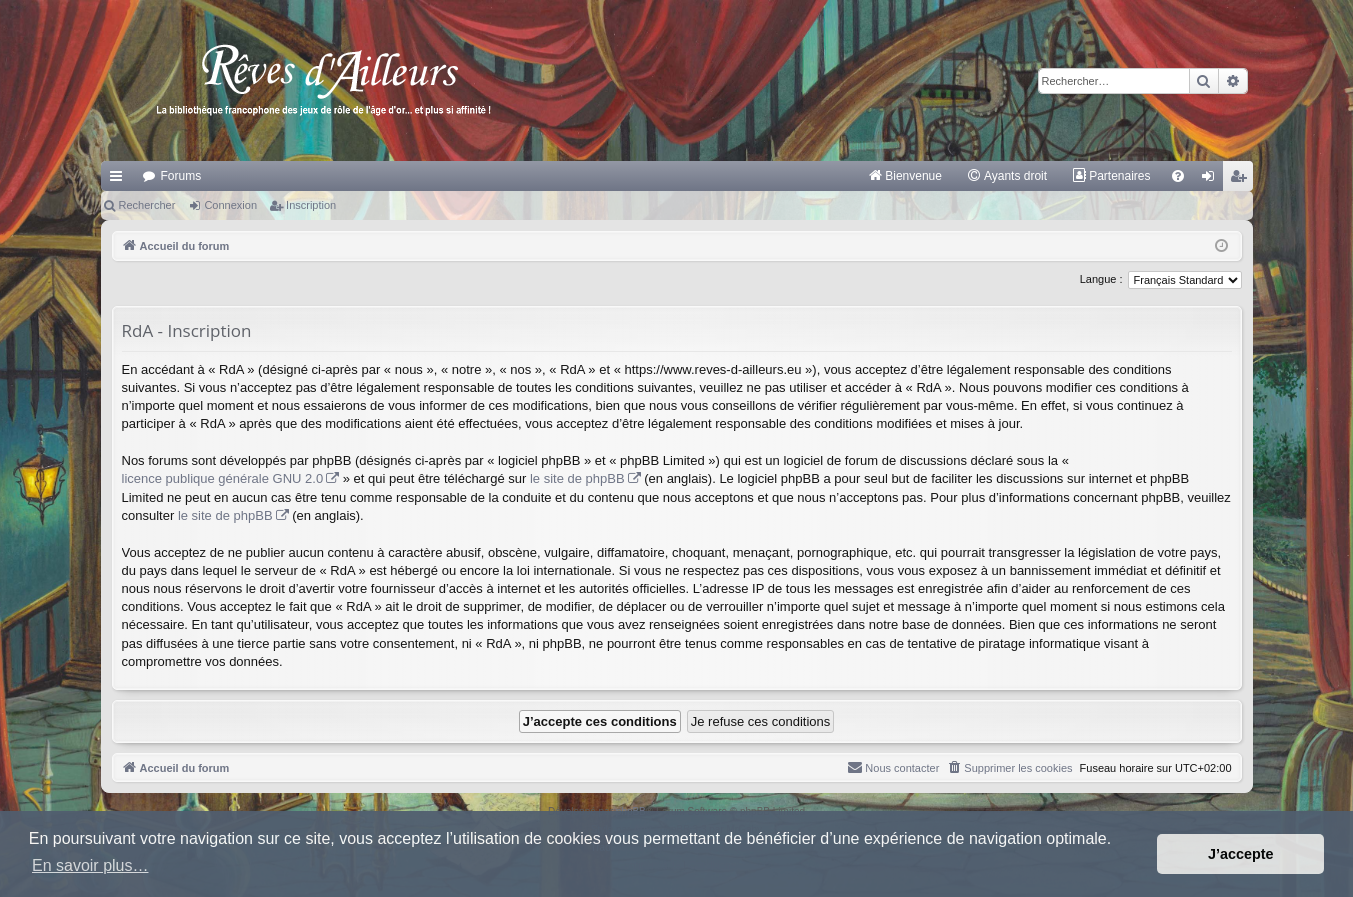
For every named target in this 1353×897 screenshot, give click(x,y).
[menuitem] (904, 176)
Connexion (230, 205)
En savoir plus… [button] (90, 865)
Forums (181, 176)
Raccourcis (120, 180)
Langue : (1101, 279)
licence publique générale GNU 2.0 (223, 478)
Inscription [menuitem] (1241, 180)
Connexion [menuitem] (1211, 180)
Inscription (311, 205)
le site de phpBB (577, 478)
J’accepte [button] (1241, 854)
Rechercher (147, 205)
